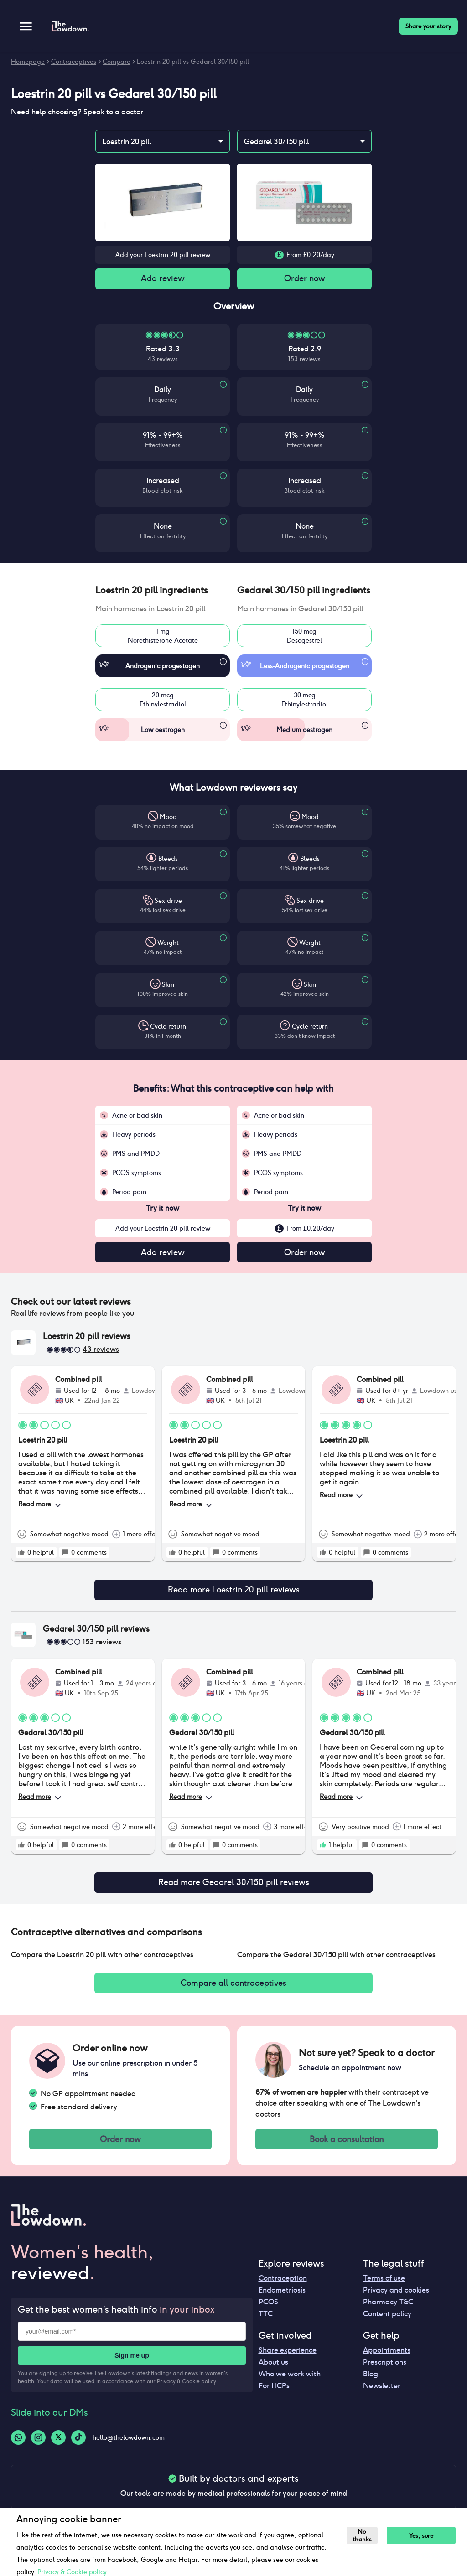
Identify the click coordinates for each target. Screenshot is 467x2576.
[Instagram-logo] (38, 2446)
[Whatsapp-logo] (18, 2446)
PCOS (268, 2310)
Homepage (28, 61)
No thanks (363, 2535)
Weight (168, 944)
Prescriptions (384, 2370)
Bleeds (168, 860)
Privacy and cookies (396, 2298)
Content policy (387, 2322)
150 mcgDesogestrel (304, 638)
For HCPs (274, 2394)
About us (273, 2370)
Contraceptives (73, 61)
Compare (116, 61)
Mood (168, 818)
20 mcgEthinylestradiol (162, 701)
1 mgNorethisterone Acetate (162, 638)
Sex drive (168, 902)
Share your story (428, 26)
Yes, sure (423, 2536)
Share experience (288, 2359)
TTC (266, 2322)
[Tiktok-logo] (78, 2446)
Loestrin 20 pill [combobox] (126, 141)
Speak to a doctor (113, 112)
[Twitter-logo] (58, 2446)
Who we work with (290, 2382)
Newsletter (381, 2394)
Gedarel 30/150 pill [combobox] (276, 141)
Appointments (386, 2359)
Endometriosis (282, 2298)
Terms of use (384, 2287)
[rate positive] (21, 1555)
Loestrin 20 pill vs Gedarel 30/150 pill (193, 61)
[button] (162, 592)
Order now (304, 279)
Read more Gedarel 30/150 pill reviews (233, 1887)
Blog (370, 2382)
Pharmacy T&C (388, 2310)
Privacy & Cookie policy (186, 2390)
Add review (163, 279)
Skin (168, 986)
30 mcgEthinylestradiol (304, 701)
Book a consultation (346, 2147)
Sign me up (131, 2364)
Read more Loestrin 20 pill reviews (233, 1593)
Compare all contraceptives (233, 1989)
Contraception (283, 2287)
